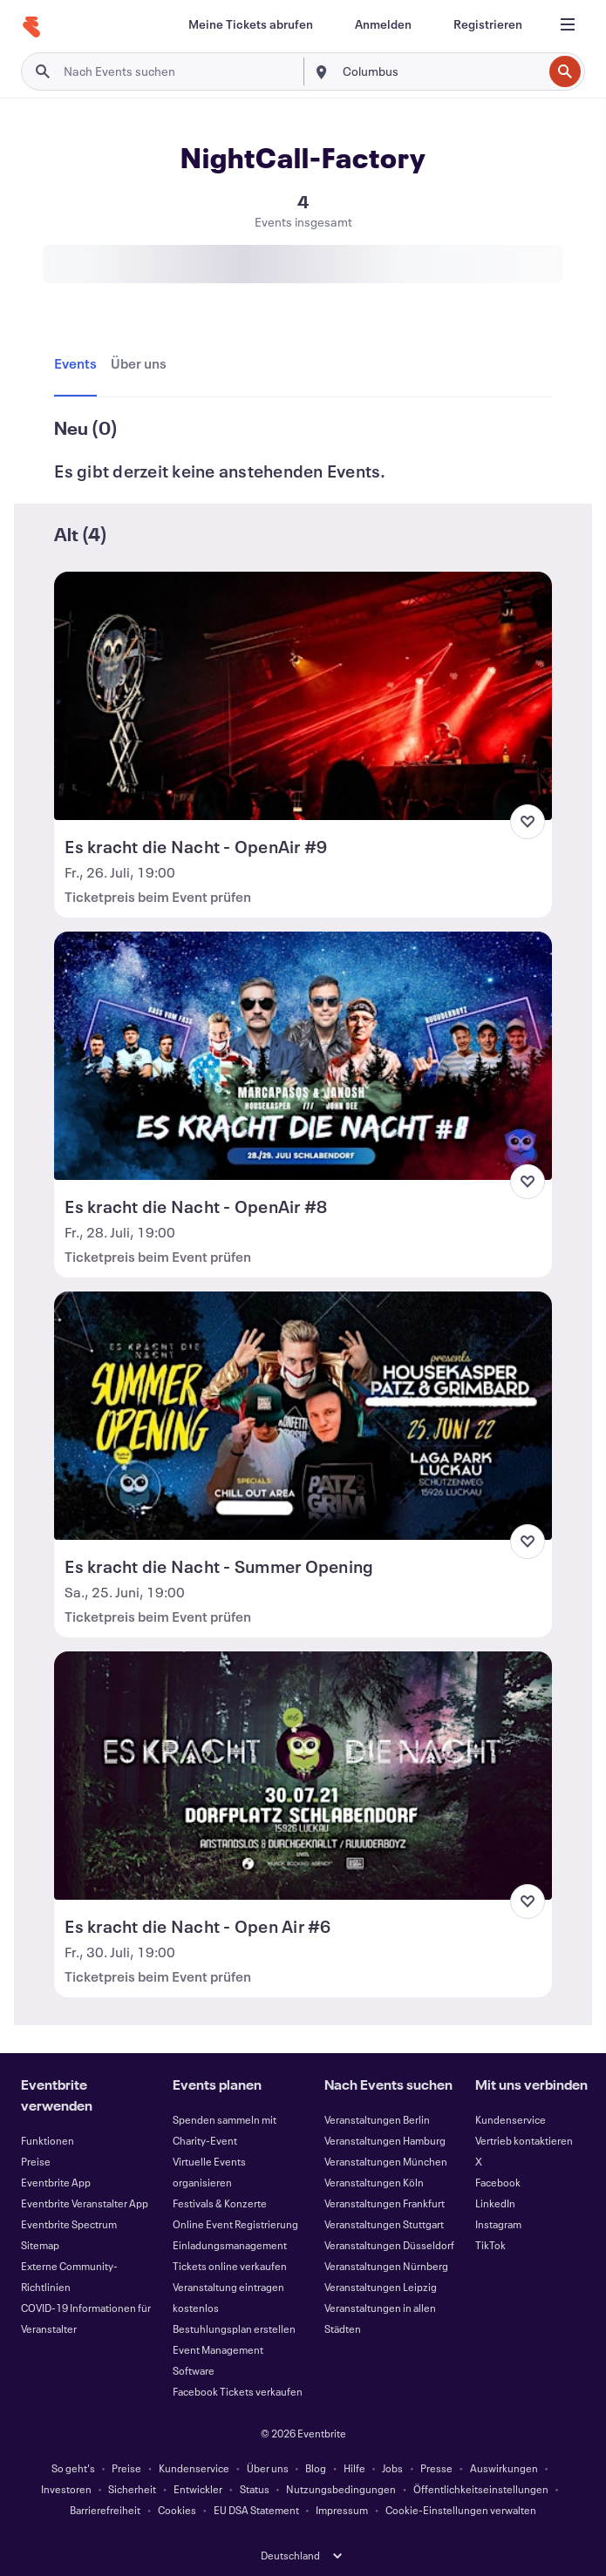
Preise (36, 2161)
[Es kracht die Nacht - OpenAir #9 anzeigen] (302, 696)
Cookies (177, 2510)
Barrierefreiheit (105, 2510)
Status (254, 2489)
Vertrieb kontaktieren (524, 2140)
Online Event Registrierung (235, 2224)
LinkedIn (495, 2203)
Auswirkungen (504, 2468)
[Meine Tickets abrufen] (250, 24)
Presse (436, 2468)
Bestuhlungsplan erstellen (234, 2328)
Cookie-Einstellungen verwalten (460, 2510)
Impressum (342, 2510)
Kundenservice (510, 2119)
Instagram (498, 2224)
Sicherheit (132, 2489)
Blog (315, 2468)
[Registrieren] (487, 24)
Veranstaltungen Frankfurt (384, 2203)
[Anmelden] (383, 24)
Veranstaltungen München (385, 2161)
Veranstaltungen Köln (374, 2182)
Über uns (268, 2468)
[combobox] (441, 71)
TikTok (490, 2245)
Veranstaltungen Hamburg (385, 2140)
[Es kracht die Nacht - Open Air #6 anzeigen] (302, 1775)
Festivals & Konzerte (220, 2203)
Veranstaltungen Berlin (377, 2119)
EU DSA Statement (256, 2510)
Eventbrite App (56, 2182)
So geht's (73, 2468)
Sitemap (40, 2245)
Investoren (66, 2489)
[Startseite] (31, 27)
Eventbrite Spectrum (69, 2224)
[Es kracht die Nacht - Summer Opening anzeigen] (302, 1415)
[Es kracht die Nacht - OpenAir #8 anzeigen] (302, 1056)
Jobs (392, 2468)
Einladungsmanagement (230, 2245)
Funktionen (47, 2140)
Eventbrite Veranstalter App (84, 2203)
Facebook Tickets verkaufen (238, 2391)
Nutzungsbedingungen (341, 2489)
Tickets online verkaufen (230, 2266)
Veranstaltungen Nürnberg (386, 2266)
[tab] (79, 364)
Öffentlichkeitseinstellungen (480, 2489)
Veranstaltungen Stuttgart (384, 2224)
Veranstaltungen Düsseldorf (389, 2245)
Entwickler (198, 2489)
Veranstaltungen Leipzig (380, 2287)
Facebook (498, 2182)
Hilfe (354, 2468)
